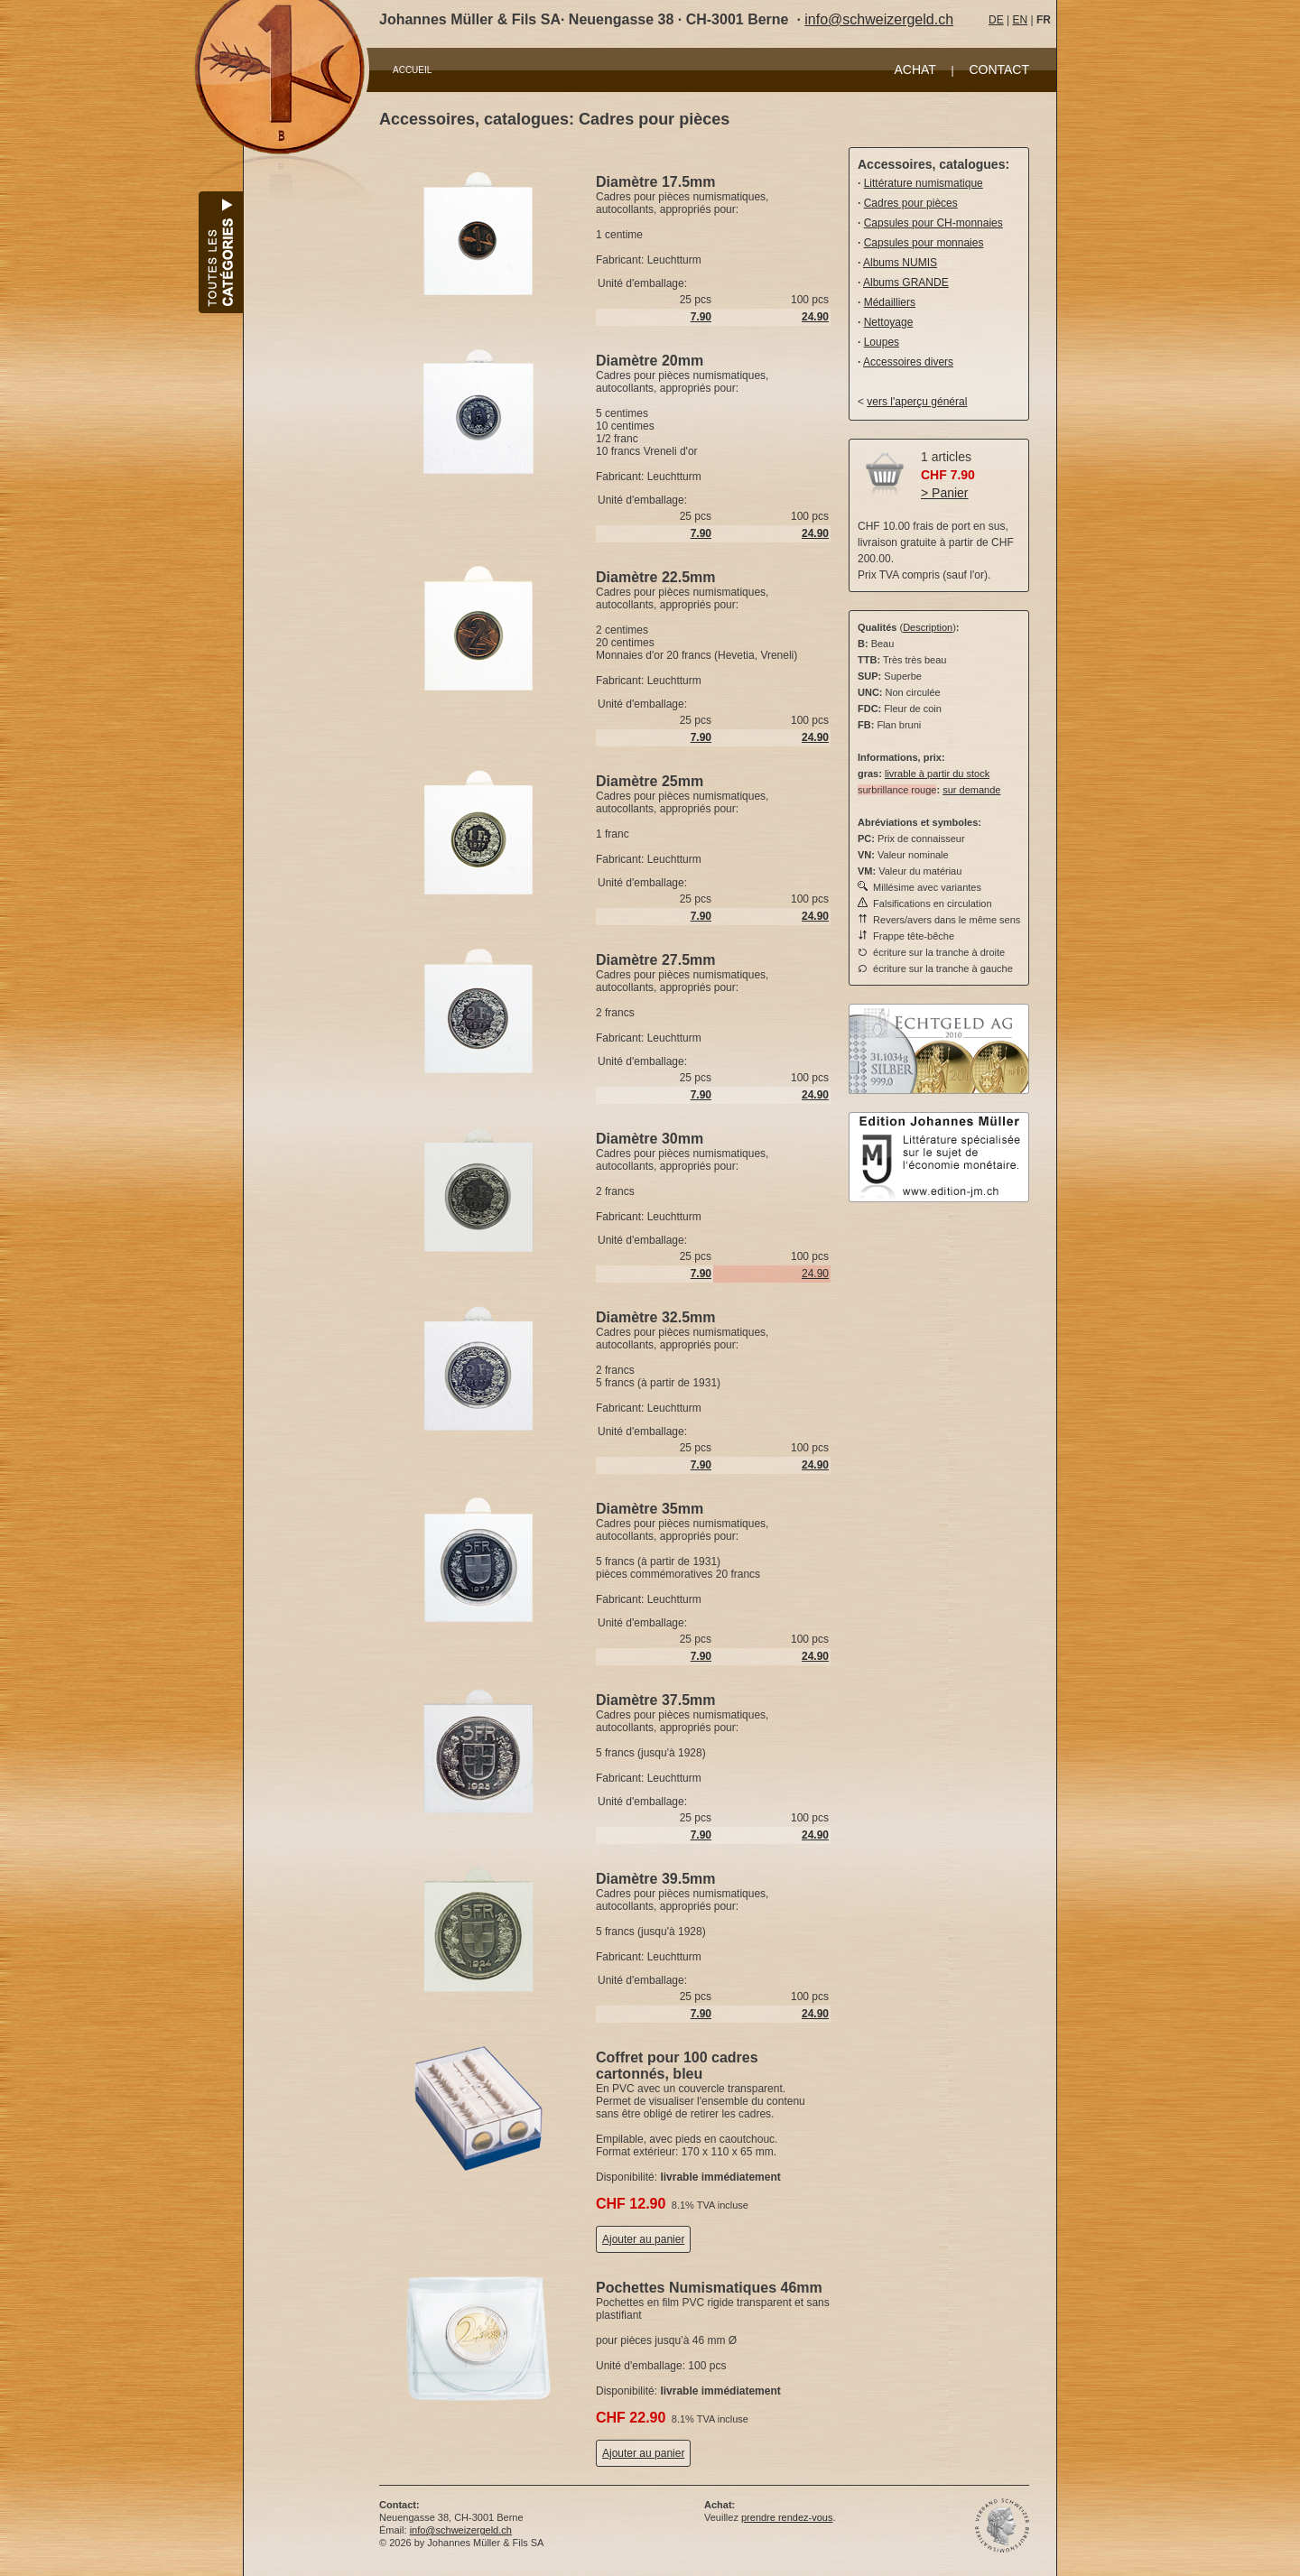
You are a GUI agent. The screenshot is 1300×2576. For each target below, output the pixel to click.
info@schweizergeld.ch (878, 19)
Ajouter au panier (643, 2239)
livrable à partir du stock (937, 773)
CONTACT (999, 69)
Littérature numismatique (923, 183)
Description (927, 627)
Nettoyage (889, 322)
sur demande (971, 789)
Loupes (881, 342)
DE (996, 20)
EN (1019, 20)
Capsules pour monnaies (924, 242)
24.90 (815, 1273)
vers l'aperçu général (917, 401)
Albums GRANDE (906, 282)
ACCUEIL (412, 70)
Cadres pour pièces (911, 203)
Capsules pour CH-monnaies (933, 223)
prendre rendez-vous (787, 2517)
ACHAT (914, 69)
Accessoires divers (908, 362)
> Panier (945, 493)
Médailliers (889, 302)
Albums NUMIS (900, 262)
